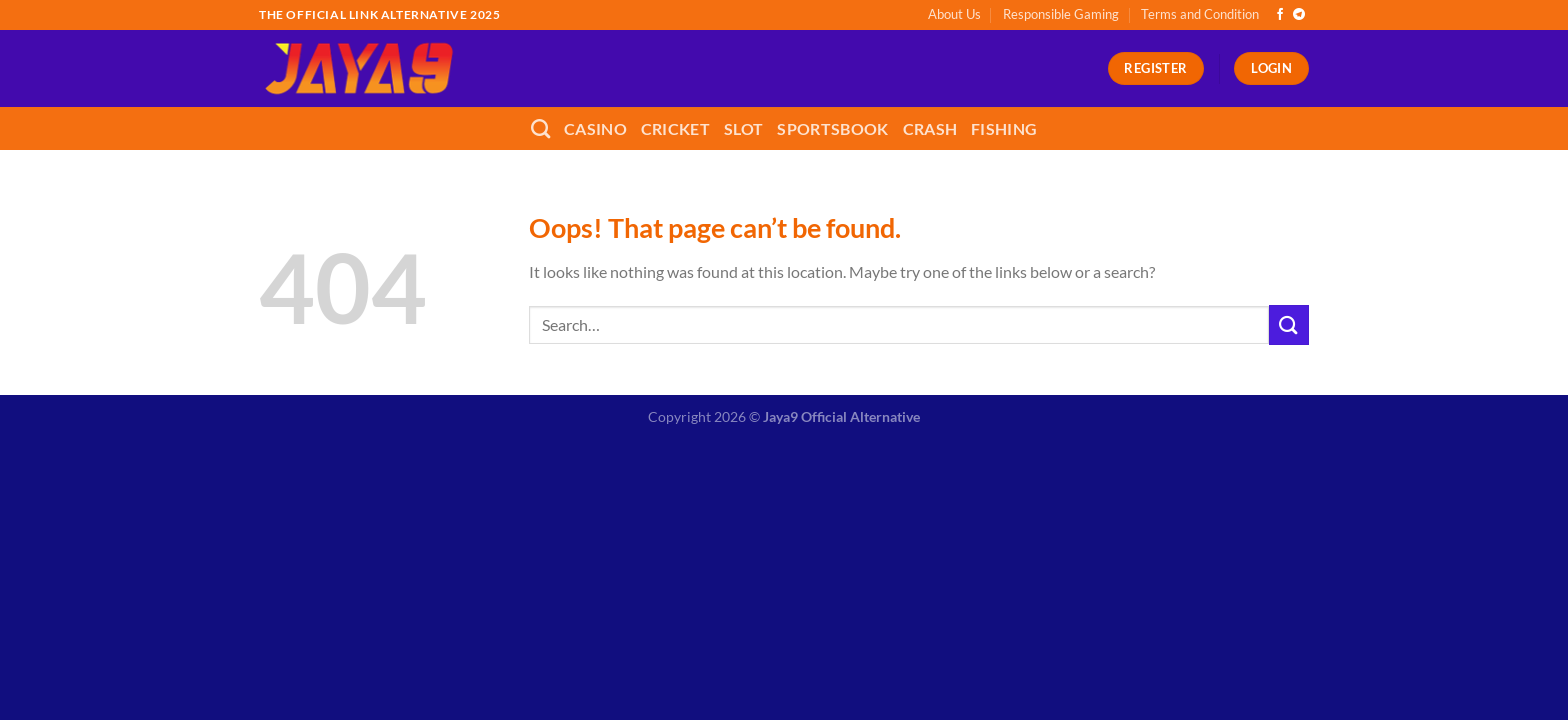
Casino (595, 128)
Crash (930, 128)
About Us (954, 14)
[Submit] (1289, 324)
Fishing (1004, 128)
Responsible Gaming (1061, 14)
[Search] (540, 128)
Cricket (675, 128)
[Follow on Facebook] (1280, 15)
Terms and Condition (1200, 14)
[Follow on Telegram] (1299, 15)
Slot (743, 128)
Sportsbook (832, 128)
